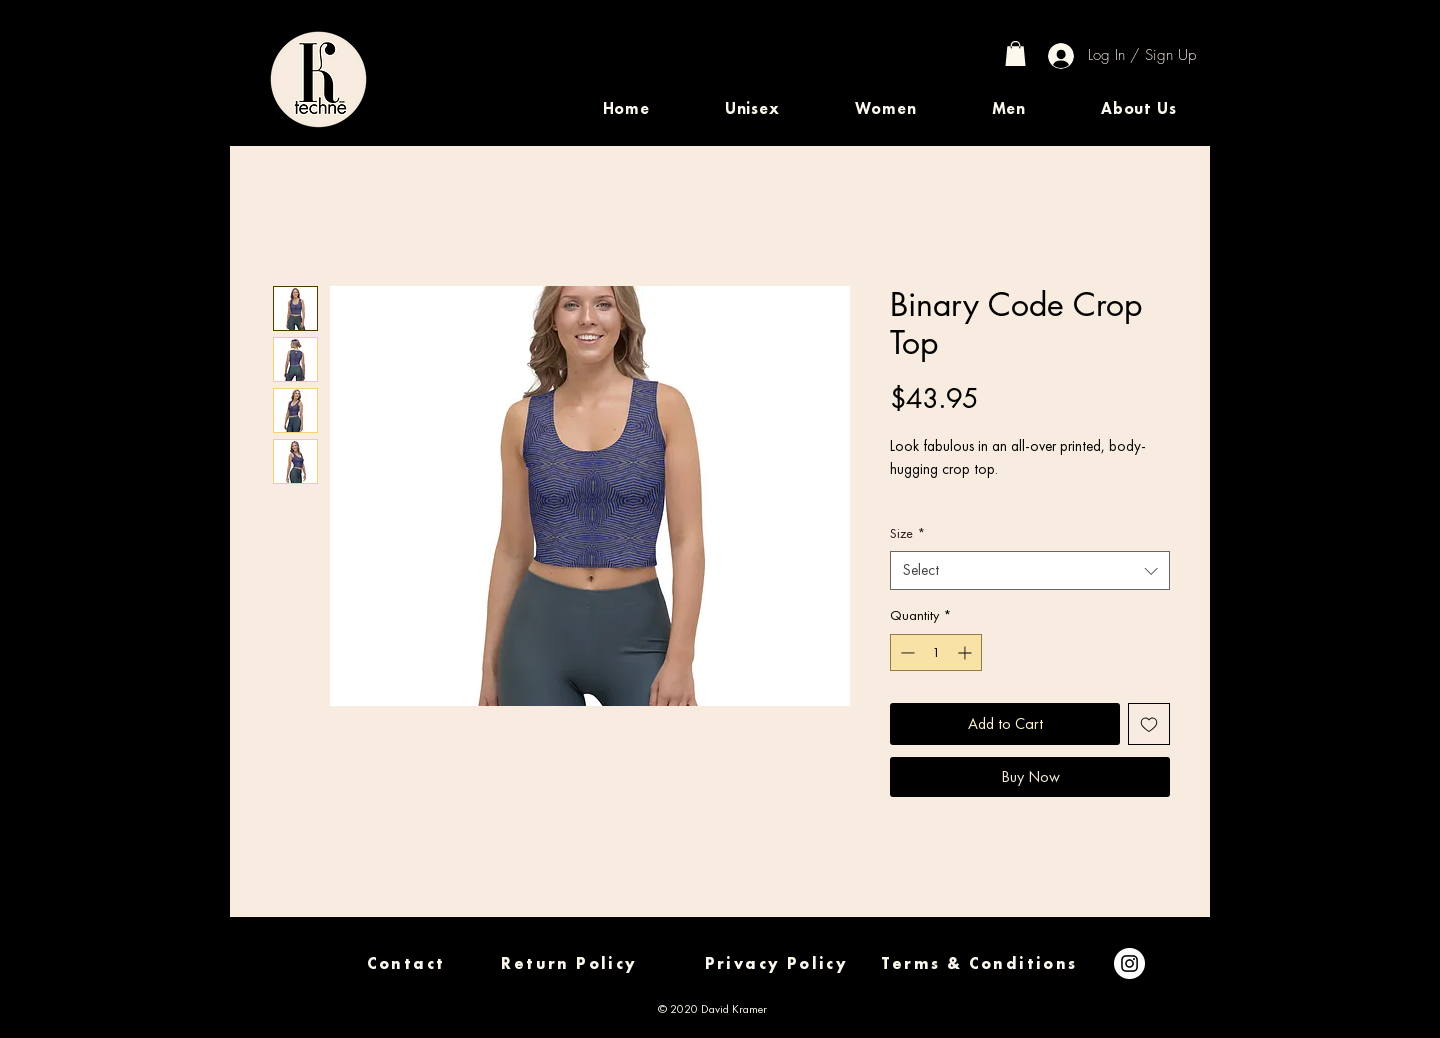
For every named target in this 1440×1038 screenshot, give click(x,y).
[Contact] (406, 963)
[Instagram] (1129, 963)
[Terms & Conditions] (979, 963)
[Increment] (966, 652)
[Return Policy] (569, 963)
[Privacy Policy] (776, 963)
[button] (752, 108)
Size (907, 533)
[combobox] (1030, 570)
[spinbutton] (936, 652)
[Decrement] (905, 652)
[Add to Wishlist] (1149, 724)
